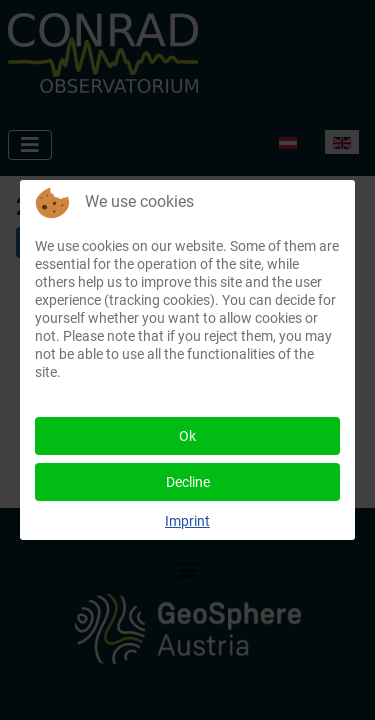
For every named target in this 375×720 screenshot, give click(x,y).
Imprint (187, 521)
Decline (188, 482)
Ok (187, 436)
